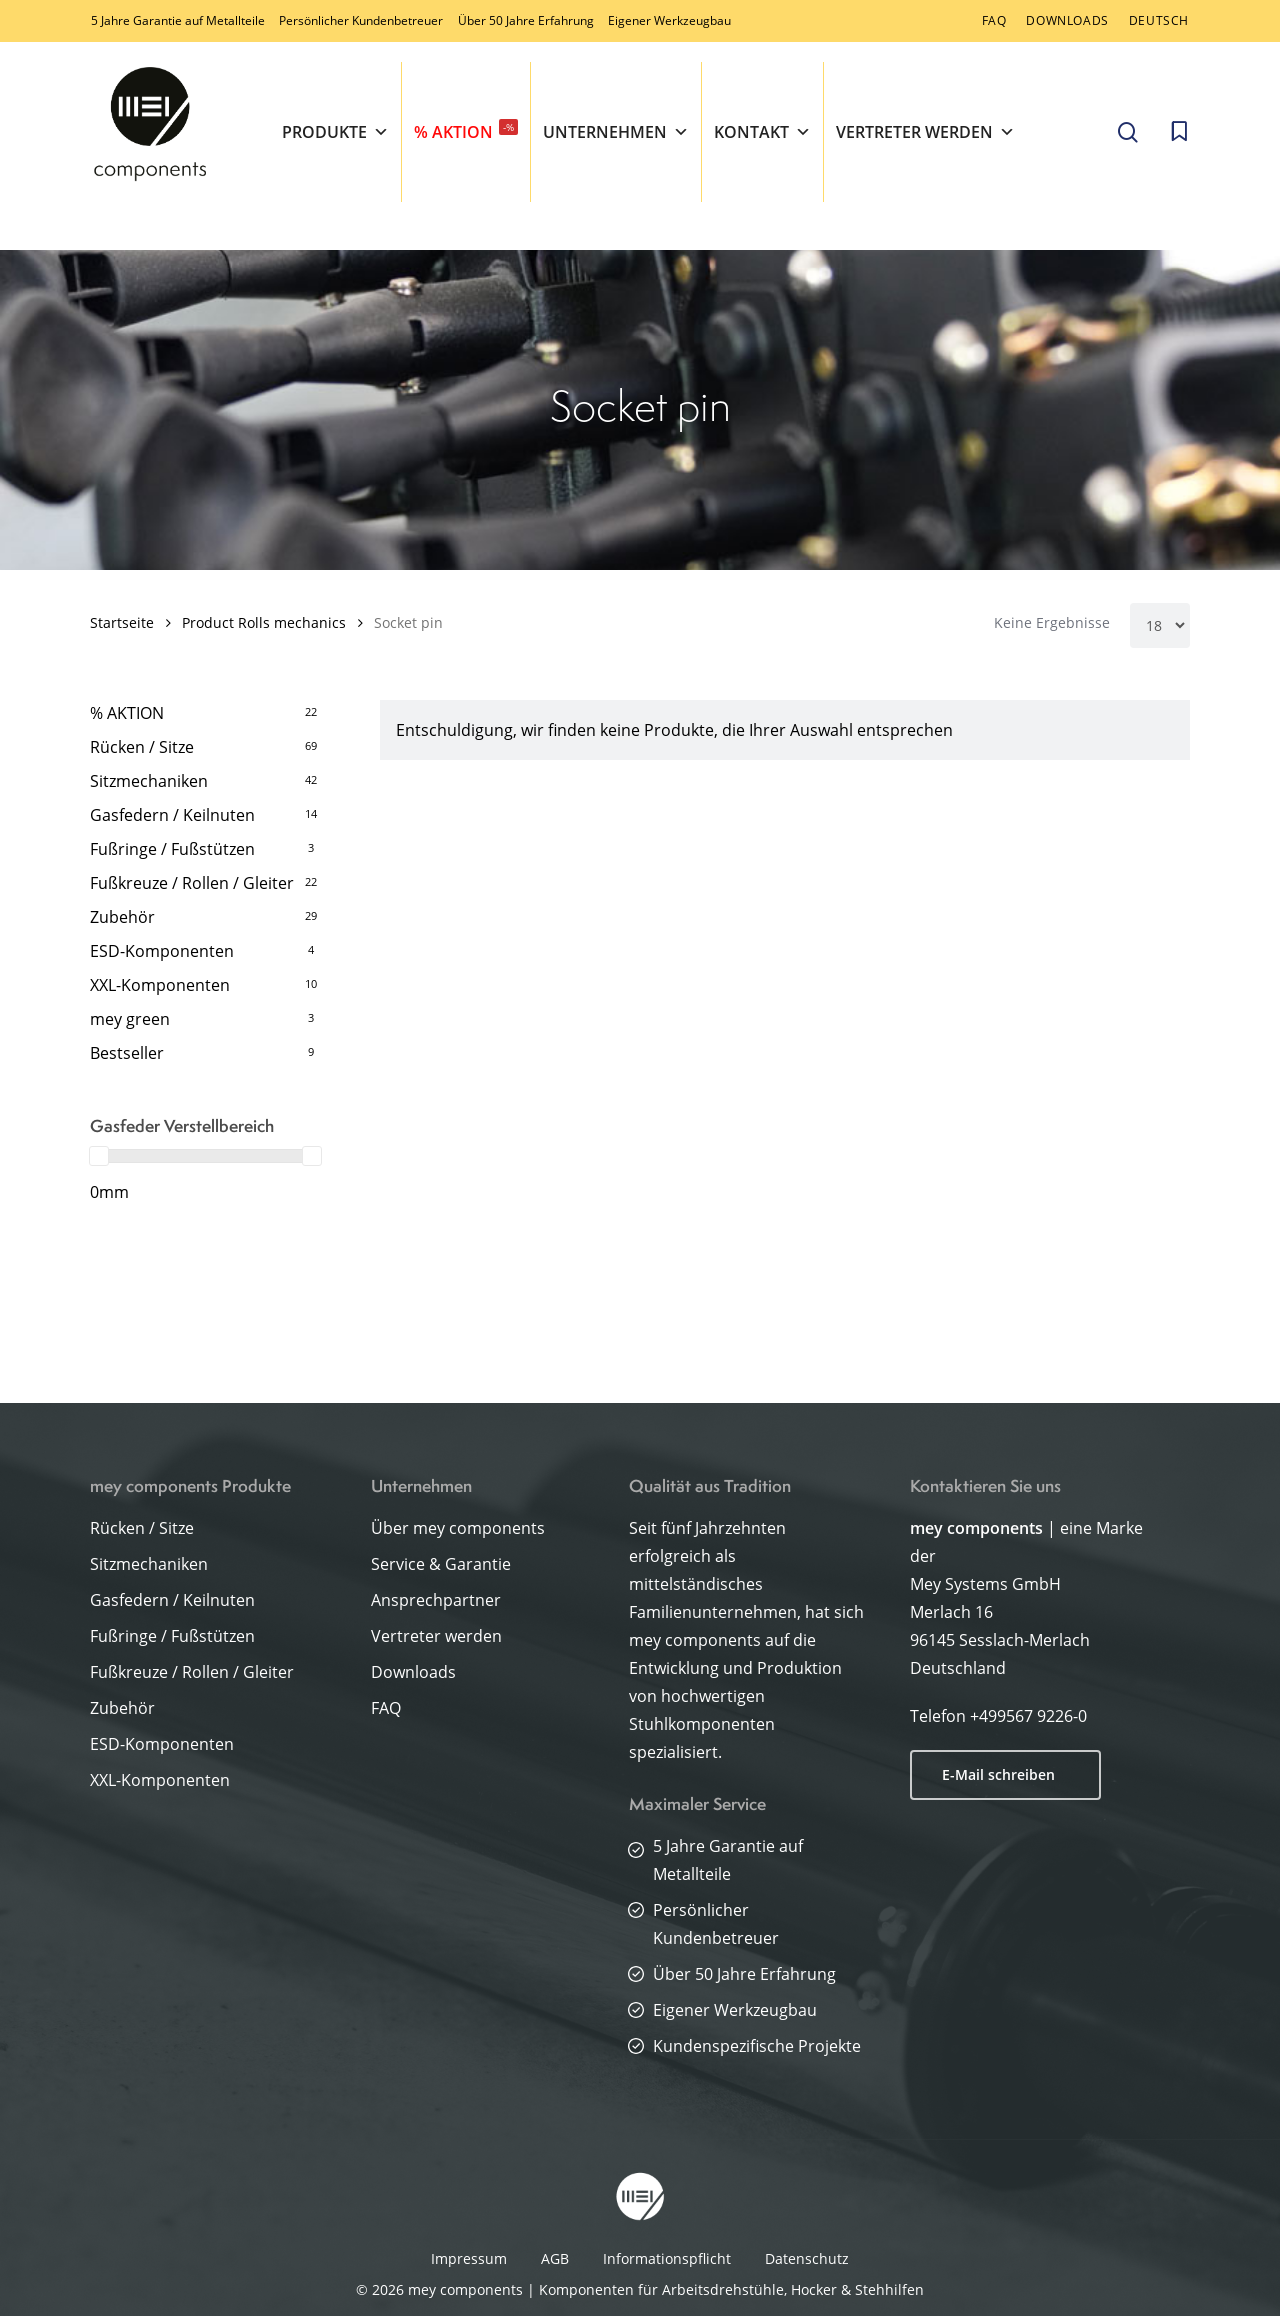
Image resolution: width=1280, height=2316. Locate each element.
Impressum (469, 2258)
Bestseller (127, 1053)
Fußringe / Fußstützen (172, 849)
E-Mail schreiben (998, 1774)
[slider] (99, 1156)
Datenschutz (807, 2258)
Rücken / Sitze (142, 747)
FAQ (386, 1708)
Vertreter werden (925, 132)
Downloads (413, 1672)
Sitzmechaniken (149, 781)
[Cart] (1179, 132)
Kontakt (762, 132)
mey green (130, 1019)
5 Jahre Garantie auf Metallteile (178, 20)
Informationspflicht (667, 2258)
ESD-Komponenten (162, 951)
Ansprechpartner (436, 1600)
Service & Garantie (441, 1564)
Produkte (335, 132)
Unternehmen (616, 132)
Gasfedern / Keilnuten (172, 815)
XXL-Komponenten (160, 985)
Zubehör (122, 917)
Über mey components (458, 1528)
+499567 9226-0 (1028, 1716)
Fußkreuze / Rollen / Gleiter (192, 883)
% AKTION (466, 131)
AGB (555, 2258)
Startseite (122, 622)
